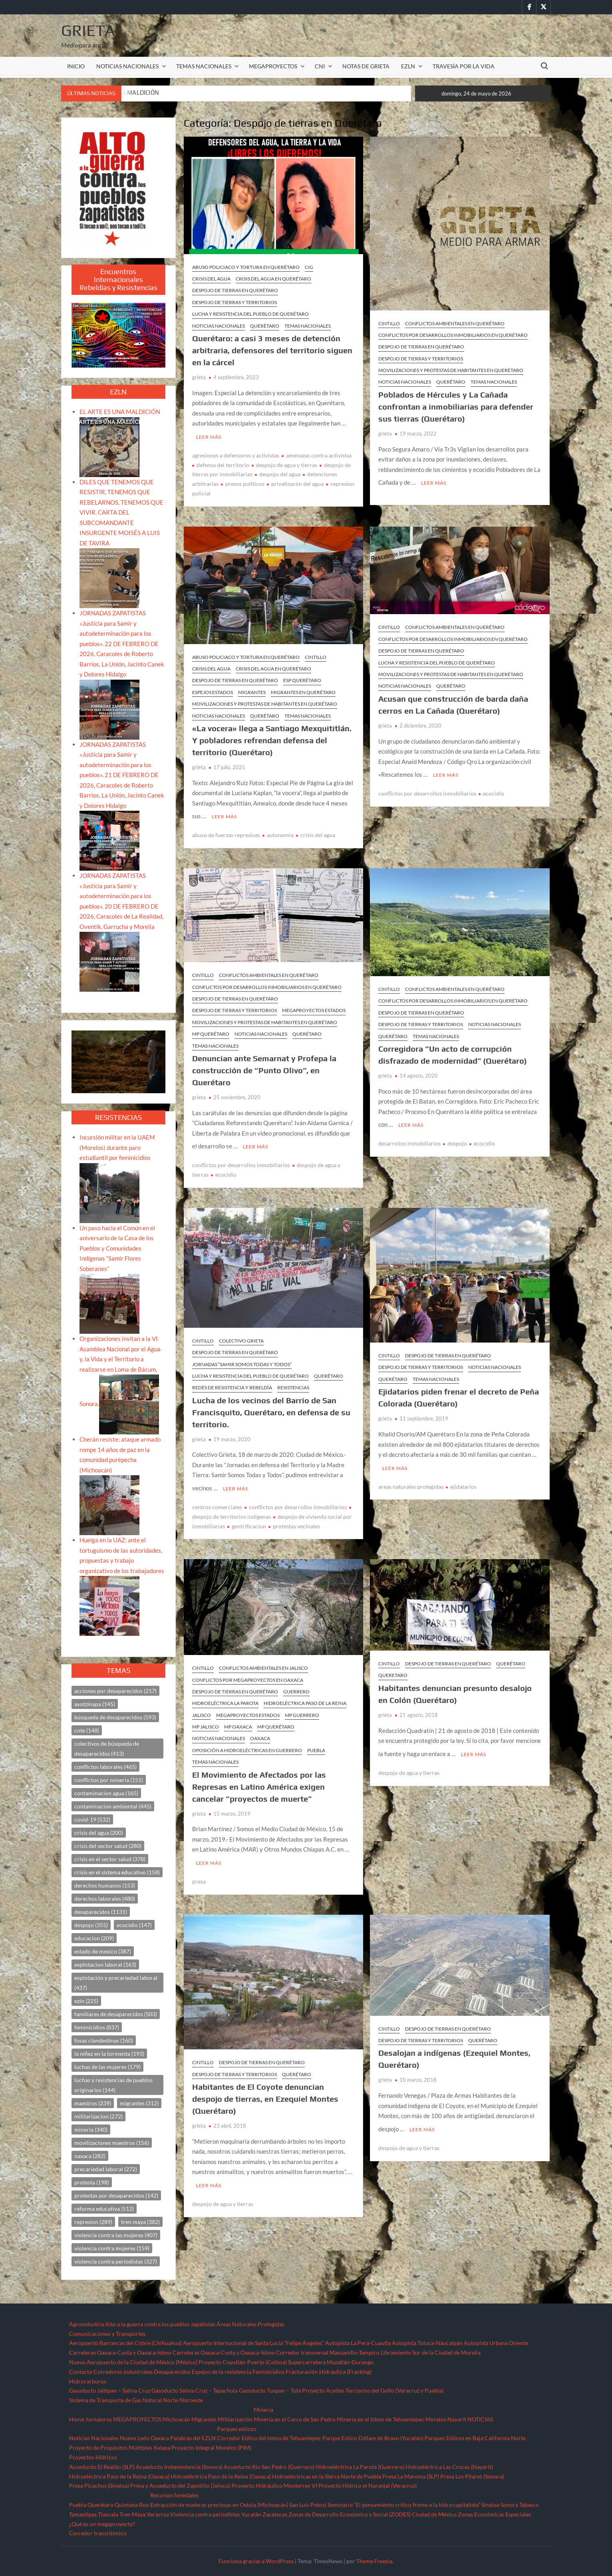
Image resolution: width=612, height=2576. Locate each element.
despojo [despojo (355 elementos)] (91, 1925)
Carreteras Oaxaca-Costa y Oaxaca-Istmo (120, 2352)
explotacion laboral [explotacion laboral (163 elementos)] (105, 1964)
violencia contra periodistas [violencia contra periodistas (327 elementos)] (115, 2261)
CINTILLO (389, 323)
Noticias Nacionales (94, 2438)
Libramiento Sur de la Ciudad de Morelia (431, 2352)
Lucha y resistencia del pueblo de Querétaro (250, 314)
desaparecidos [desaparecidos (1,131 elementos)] (100, 1911)
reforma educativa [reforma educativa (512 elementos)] (104, 2208)
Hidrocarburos (87, 2381)
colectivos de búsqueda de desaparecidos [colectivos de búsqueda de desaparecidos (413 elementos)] (106, 1748)
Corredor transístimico (98, 2533)
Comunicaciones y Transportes (107, 2333)
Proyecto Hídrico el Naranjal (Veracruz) (367, 2485)
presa (199, 1867)
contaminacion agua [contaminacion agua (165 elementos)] (106, 1793)
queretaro (392, 1664)
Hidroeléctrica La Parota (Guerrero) (360, 2466)
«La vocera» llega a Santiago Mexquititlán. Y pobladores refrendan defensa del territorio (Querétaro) (272, 737)
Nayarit (456, 2419)
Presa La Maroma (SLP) (410, 2476)
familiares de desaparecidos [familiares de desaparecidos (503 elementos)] (115, 2014)
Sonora (509, 2504)
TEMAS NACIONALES (203, 66)
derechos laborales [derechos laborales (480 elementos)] (104, 1898)
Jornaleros (98, 2419)
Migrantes (252, 689)
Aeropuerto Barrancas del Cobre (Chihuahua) (125, 2342)
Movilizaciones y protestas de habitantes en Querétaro (450, 370)
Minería (263, 2409)
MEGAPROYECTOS (273, 66)
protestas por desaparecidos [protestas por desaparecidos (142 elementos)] (116, 2195)
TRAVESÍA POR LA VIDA (464, 66)
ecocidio (493, 787)
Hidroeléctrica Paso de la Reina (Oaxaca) (119, 2476)
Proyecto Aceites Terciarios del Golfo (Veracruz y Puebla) (372, 2390)
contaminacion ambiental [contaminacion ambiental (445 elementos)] (112, 1806)
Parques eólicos (236, 2428)
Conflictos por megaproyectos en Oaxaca (247, 1668)
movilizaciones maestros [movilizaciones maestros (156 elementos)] (111, 2142)
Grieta (88, 30)
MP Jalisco (205, 1716)
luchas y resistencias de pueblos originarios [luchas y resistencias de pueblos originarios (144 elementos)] (113, 2085)
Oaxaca (260, 1727)
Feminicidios (268, 2371)
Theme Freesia (374, 2561)
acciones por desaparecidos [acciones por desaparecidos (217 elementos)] (115, 1690)
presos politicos (244, 480)
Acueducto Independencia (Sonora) (179, 2466)
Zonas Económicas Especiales (494, 2514)
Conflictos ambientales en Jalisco (263, 1657)
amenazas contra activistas (319, 452)
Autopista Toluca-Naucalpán (427, 2342)
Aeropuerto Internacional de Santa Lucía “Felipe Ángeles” (253, 2342)
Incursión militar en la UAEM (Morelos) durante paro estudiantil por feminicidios (117, 1147)
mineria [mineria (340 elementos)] (90, 2129)
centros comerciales (217, 1495)
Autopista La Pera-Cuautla (358, 2342)
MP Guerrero (302, 1704)
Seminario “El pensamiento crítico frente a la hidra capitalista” (404, 2504)
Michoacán (176, 2419)
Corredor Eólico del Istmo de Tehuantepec (269, 2438)
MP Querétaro (210, 1028)
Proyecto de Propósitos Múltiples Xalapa (119, 2447)
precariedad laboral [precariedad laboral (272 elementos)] (105, 2169)
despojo (457, 1135)
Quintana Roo (132, 2504)
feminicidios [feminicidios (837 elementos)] (96, 2027)
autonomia (280, 829)
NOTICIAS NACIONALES (127, 66)
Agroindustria (86, 2324)
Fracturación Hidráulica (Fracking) (329, 2371)
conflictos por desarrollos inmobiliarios (427, 787)
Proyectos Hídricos (93, 2457)
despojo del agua (279, 471)
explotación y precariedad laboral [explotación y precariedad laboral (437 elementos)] (115, 1982)
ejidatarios (463, 1475)
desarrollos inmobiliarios (409, 1135)
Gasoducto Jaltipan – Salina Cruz (109, 2390)
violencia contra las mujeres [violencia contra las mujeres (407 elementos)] (115, 2235)
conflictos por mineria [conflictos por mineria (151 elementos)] (108, 1779)
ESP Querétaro (302, 677)
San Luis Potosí (307, 2504)
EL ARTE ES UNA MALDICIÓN (119, 411)
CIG (309, 267)
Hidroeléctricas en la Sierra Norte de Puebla (326, 2476)
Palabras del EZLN (193, 2438)
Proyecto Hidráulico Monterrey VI (274, 2485)
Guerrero (296, 1680)
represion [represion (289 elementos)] (93, 2221)
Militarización (235, 2419)
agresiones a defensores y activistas (235, 452)
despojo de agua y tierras (286, 461)
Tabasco (529, 2504)
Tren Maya (132, 2514)
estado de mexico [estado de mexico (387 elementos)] (102, 1951)
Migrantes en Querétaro (303, 689)
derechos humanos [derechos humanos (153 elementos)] (104, 1885)
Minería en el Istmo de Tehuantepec (380, 2419)
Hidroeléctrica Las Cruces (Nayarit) (449, 2466)
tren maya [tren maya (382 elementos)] (140, 2221)
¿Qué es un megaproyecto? (102, 2523)
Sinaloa (490, 2504)
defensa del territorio (223, 461)
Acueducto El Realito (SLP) (102, 2466)
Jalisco (201, 1704)
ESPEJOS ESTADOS (212, 689)
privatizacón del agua (297, 480)
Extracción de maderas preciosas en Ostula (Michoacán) (219, 2504)
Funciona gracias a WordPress (256, 2561)
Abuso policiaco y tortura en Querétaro (246, 267)
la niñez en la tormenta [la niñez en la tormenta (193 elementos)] (109, 2053)
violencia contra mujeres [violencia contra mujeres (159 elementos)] (111, 2248)
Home (76, 2419)
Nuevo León (134, 2438)
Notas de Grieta (365, 66)
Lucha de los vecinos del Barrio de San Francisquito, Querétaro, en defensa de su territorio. (271, 1403)
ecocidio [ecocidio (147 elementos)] (134, 1925)
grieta (199, 377)
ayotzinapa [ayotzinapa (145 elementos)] (94, 1704)
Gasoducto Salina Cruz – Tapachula (194, 2390)
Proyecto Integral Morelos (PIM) (211, 2447)
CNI (320, 66)
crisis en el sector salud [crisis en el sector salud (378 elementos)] (109, 1859)
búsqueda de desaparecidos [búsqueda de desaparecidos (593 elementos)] (115, 1717)
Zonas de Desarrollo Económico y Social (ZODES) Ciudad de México (372, 2514)
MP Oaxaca (238, 1716)
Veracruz (158, 2514)
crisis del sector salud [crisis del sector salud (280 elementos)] (107, 1845)
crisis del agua (317, 829)
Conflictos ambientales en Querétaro (455, 323)
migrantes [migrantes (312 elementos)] (139, 2103)
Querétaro (264, 326)
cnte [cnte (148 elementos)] (86, 1730)
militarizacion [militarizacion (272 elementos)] (98, 2116)
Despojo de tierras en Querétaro (235, 290)
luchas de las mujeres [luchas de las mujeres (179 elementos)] (107, 2066)
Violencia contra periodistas (205, 2514)
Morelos (435, 2419)
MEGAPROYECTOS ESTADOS (314, 1005)
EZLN (408, 66)
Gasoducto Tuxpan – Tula (270, 2390)
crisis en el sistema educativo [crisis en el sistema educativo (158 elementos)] (117, 1872)
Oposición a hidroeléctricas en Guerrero (247, 1739)
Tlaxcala (108, 2514)
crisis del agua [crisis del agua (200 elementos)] (98, 1832)
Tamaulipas (83, 2514)
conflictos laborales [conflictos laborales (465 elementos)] (105, 1766)
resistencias (293, 1379)
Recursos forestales (174, 2495)
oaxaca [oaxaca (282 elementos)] (89, 2155)
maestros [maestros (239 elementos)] (92, 2103)
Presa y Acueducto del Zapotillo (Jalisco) (180, 2485)
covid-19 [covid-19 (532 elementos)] (92, 1819)
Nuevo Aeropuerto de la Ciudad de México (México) (133, 2362)
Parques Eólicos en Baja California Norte (475, 2438)
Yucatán (251, 2514)
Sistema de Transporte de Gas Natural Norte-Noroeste (136, 2400)
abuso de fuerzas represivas (226, 829)
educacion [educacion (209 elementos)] (94, 1938)
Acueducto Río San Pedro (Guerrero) (269, 2466)
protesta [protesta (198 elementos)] (91, 2182)
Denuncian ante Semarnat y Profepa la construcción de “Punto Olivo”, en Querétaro (264, 1064)
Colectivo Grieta (241, 1332)
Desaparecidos (172, 2371)
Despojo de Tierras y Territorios (234, 302)
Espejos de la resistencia (221, 2371)
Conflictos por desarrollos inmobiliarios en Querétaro (453, 335)
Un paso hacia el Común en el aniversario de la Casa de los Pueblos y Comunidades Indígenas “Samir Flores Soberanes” (117, 1248)
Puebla (316, 1739)
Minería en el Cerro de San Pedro (295, 2419)
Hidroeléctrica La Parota (225, 1692)
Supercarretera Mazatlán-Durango (331, 2362)
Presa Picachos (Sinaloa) (99, 2485)
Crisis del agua (211, 279)
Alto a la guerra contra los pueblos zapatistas (160, 2324)
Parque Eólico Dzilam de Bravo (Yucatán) (372, 2438)
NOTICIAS (480, 2419)
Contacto (80, 2371)
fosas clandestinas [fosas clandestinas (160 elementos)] (103, 2040)
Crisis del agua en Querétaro (273, 279)
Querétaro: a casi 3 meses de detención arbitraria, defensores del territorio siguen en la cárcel (272, 350)
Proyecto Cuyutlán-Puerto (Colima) (243, 2362)
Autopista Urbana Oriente (496, 2342)
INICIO (76, 66)
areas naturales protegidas (410, 1475)
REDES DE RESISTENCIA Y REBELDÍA (232, 1379)
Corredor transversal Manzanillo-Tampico (328, 2352)
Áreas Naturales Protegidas (250, 2324)
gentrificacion (249, 1514)
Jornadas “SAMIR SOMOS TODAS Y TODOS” (242, 1356)
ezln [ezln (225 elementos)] (86, 2000)
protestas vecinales (296, 1514)
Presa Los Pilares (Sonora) (472, 2476)
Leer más (208, 434)
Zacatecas (274, 2514)
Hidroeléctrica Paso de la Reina (305, 1692)
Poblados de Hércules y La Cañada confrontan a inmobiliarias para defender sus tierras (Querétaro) (455, 406)
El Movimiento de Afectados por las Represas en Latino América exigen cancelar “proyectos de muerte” (259, 1775)
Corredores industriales (123, 2371)
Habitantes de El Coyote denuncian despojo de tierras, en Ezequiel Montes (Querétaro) (265, 2084)
